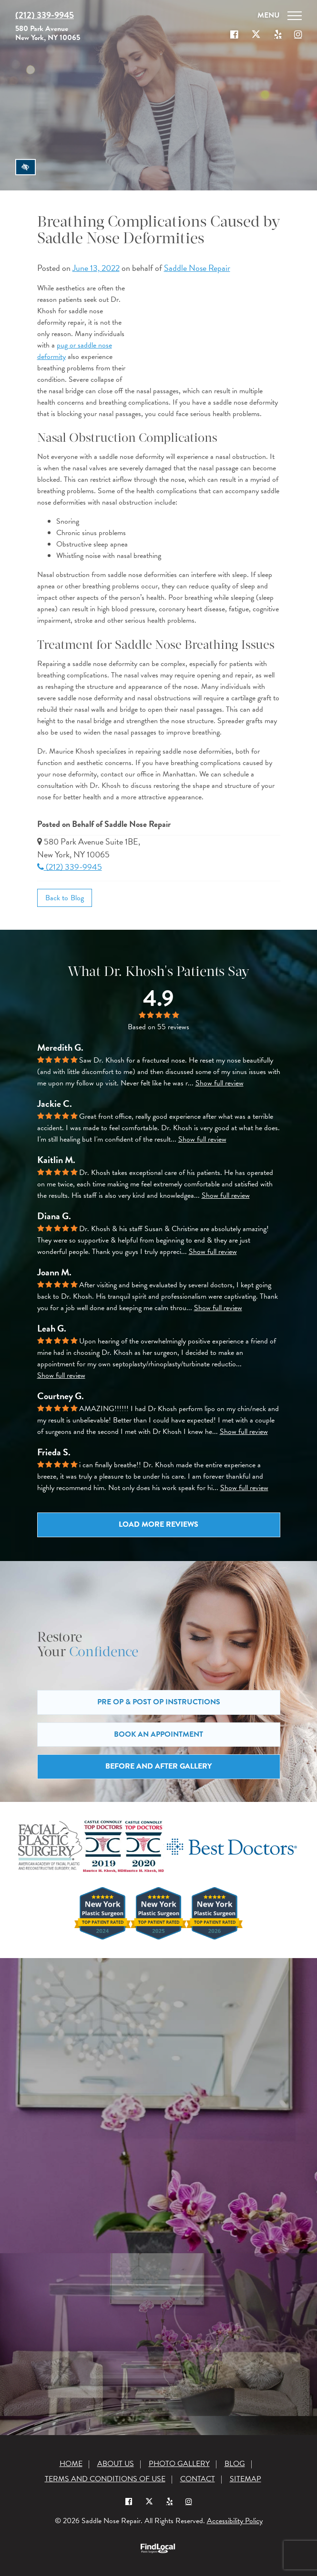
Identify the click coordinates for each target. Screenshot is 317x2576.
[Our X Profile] (256, 34)
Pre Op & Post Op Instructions (158, 1702)
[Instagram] (188, 2501)
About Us (115, 2463)
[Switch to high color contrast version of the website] (25, 167)
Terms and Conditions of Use (105, 2479)
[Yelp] (169, 2501)
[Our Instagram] (298, 34)
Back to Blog (64, 898)
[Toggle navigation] (278, 15)
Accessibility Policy (235, 2520)
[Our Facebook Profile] (234, 34)
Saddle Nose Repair (197, 267)
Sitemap (245, 2479)
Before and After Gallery (158, 1766)
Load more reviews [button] (158, 1524)
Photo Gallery (179, 2463)
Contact (197, 2479)
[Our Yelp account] (278, 34)
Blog (235, 2463)
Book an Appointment (158, 1734)
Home (71, 2463)
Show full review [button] (219, 1083)
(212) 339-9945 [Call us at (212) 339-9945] (44, 15)
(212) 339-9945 (69, 866)
